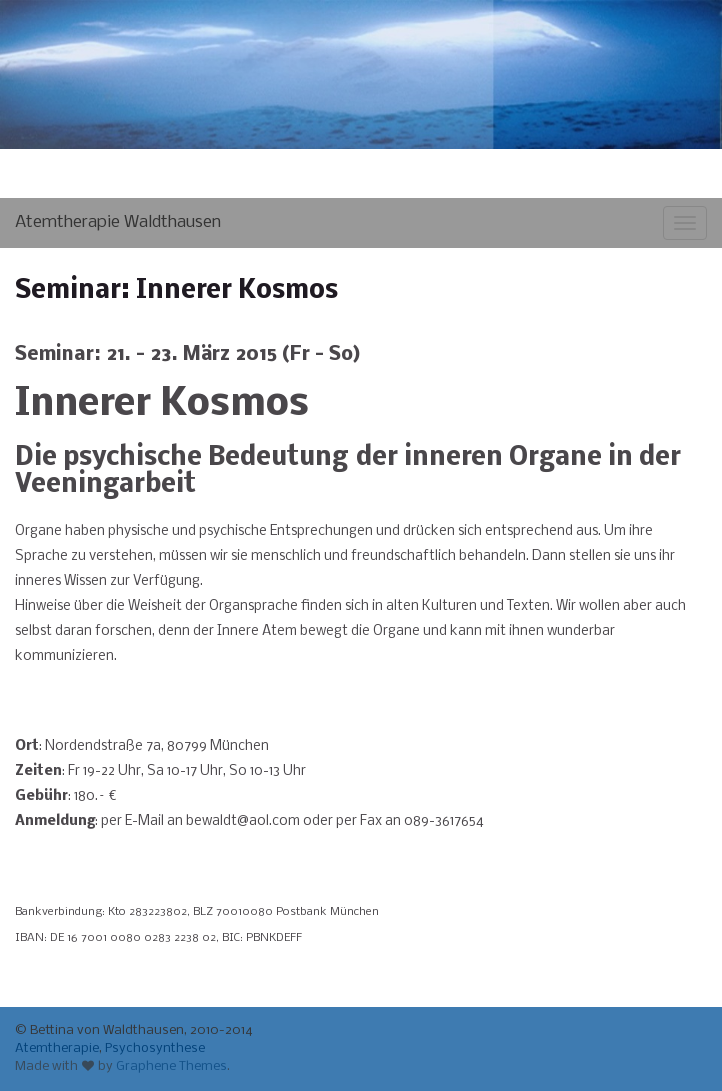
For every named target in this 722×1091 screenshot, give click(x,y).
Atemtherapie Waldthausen (118, 222)
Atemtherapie (57, 1048)
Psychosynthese (155, 1048)
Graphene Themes (171, 1066)
